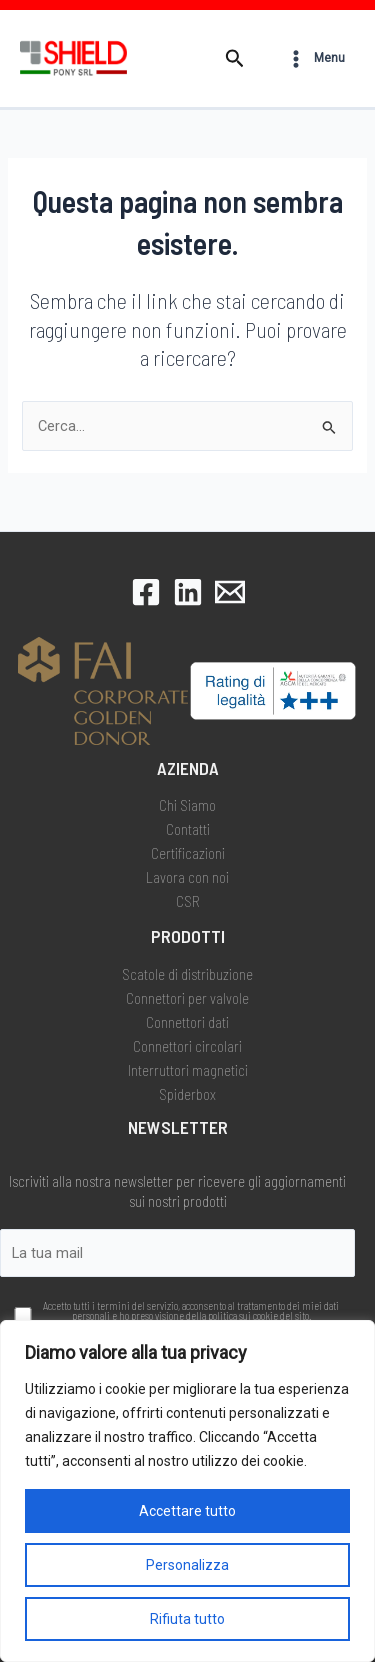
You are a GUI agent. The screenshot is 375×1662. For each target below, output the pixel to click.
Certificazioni (188, 853)
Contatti (188, 829)
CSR (188, 901)
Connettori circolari (187, 1046)
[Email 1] (230, 592)
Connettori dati (187, 1022)
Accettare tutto (187, 1511)
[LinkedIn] (188, 592)
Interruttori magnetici (188, 1070)
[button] (235, 59)
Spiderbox (187, 1094)
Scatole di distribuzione (187, 974)
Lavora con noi (187, 877)
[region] (187, 1491)
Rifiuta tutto (187, 1619)
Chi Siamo (187, 805)
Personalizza (187, 1565)
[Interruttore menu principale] (315, 58)
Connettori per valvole (187, 998)
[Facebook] (146, 592)
